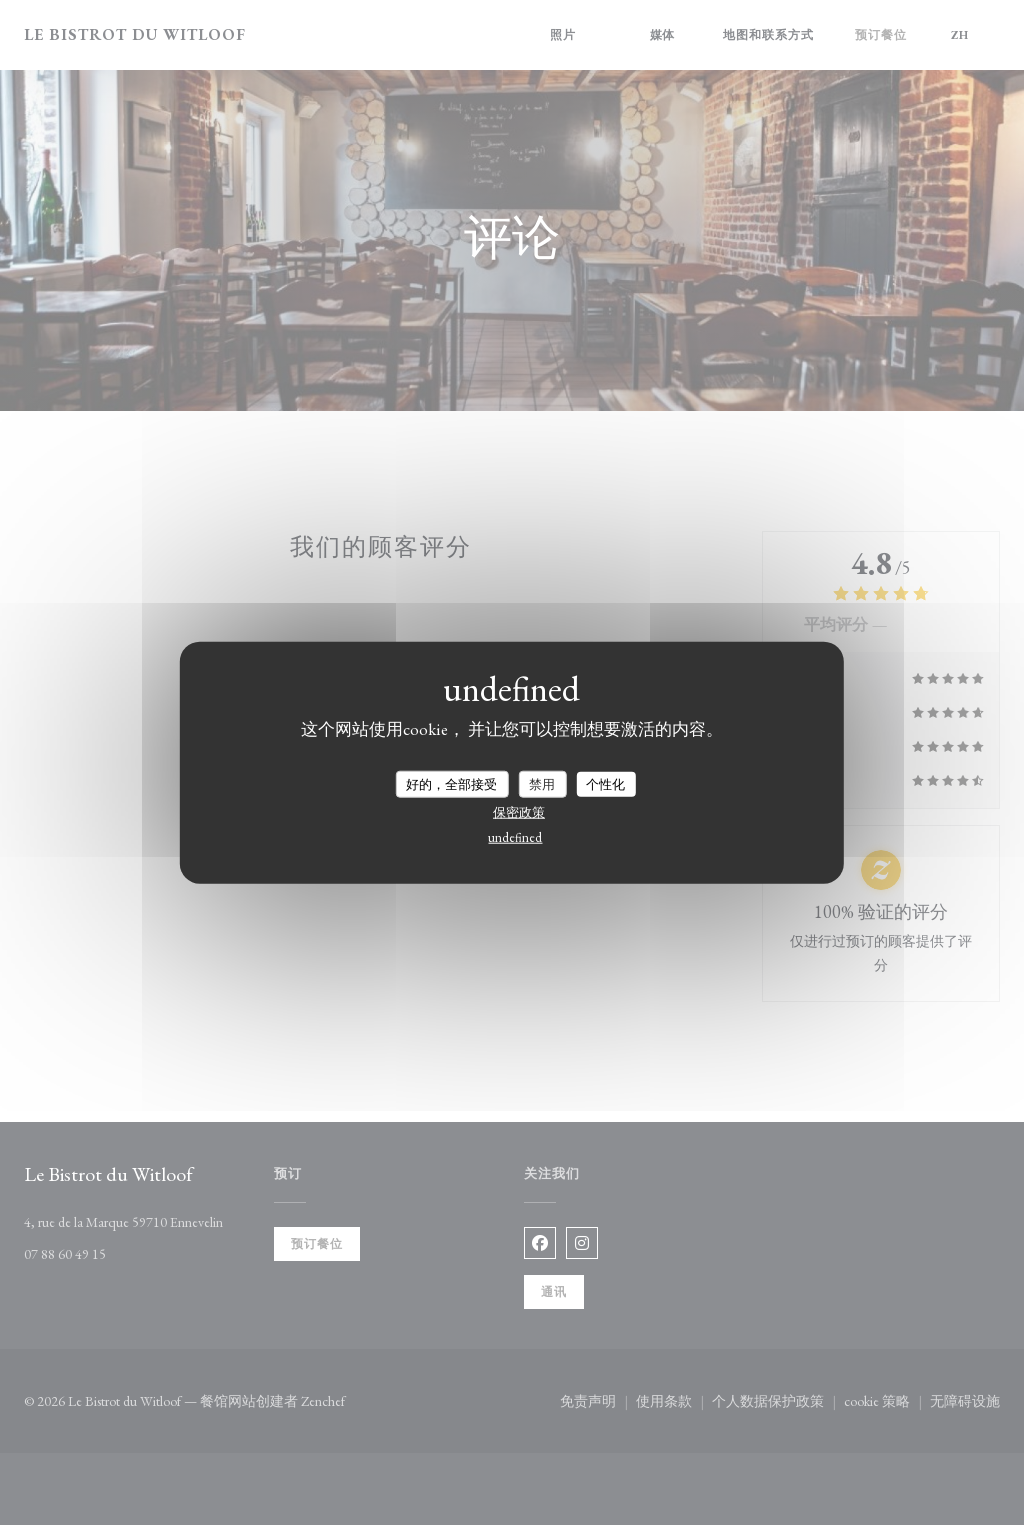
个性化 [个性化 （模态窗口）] (605, 783)
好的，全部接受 (451, 783)
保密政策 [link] (519, 812)
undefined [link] (515, 837)
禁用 (542, 783)
